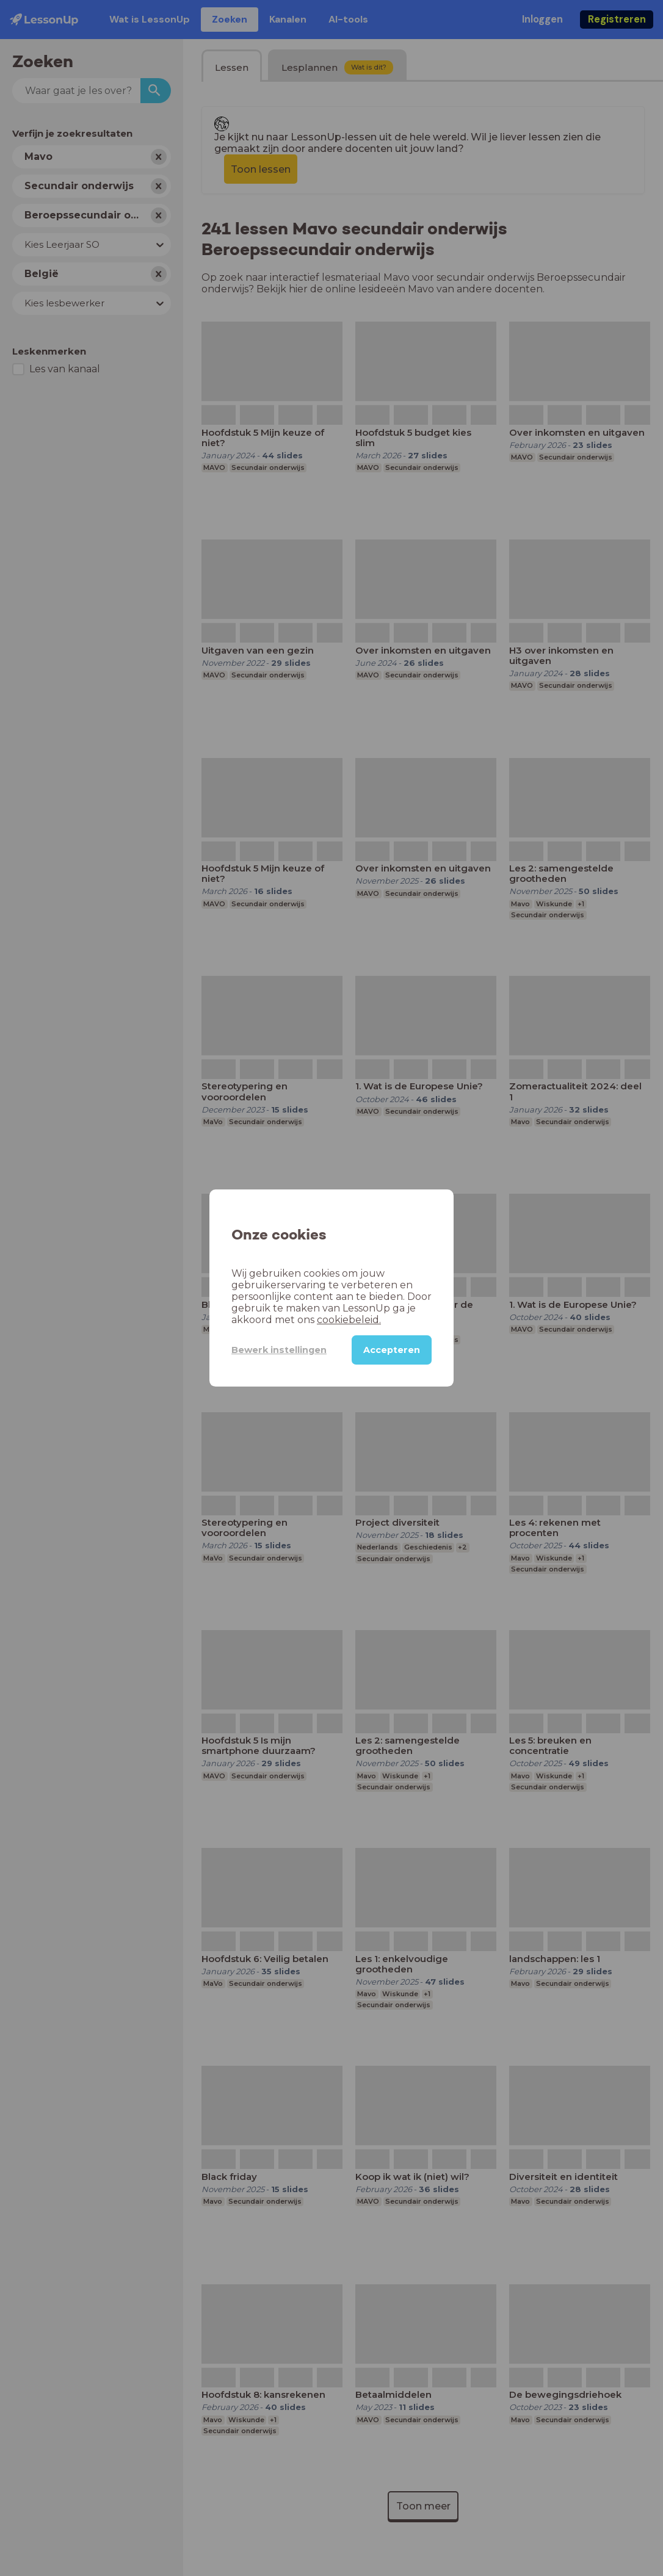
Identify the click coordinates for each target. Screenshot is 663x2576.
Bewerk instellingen (279, 1349)
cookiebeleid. (349, 1320)
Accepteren (391, 1349)
